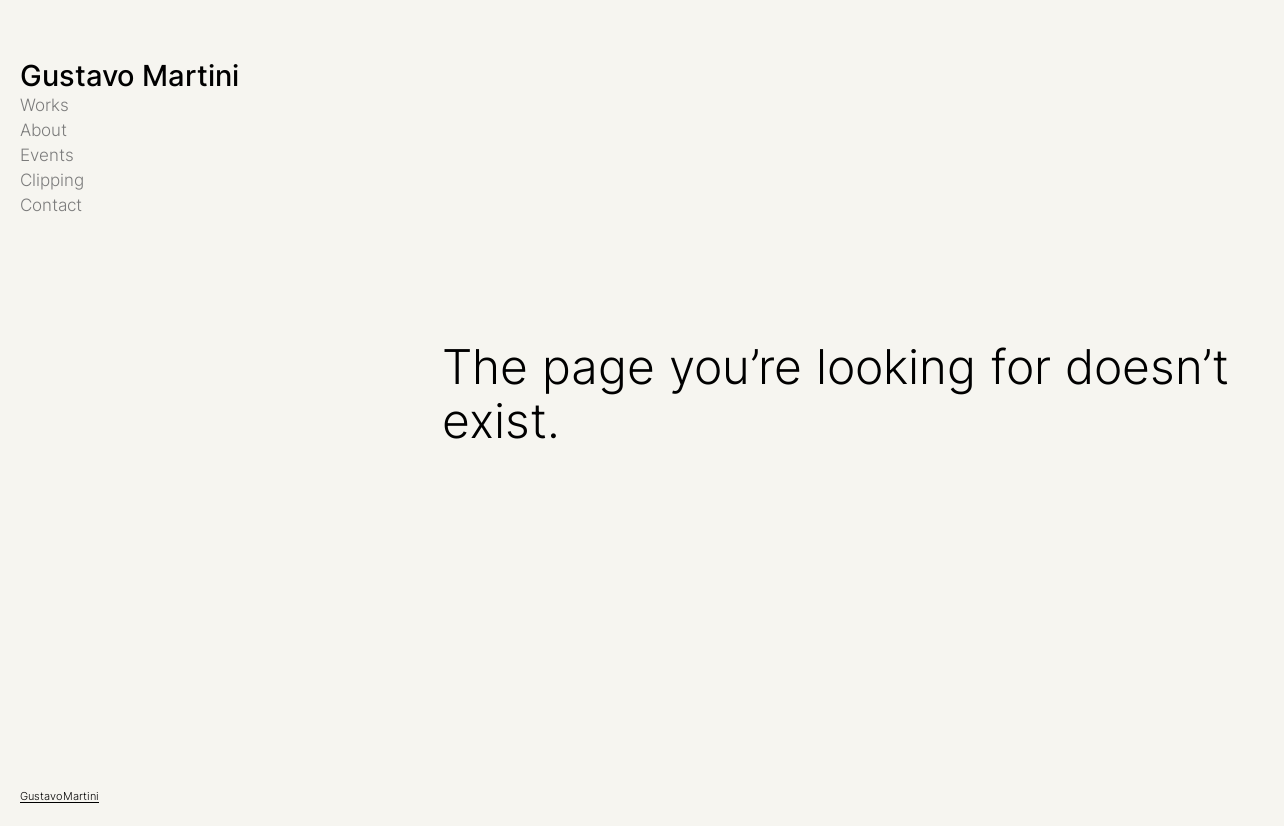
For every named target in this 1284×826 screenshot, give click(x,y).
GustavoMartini (59, 796)
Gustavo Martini (129, 75)
